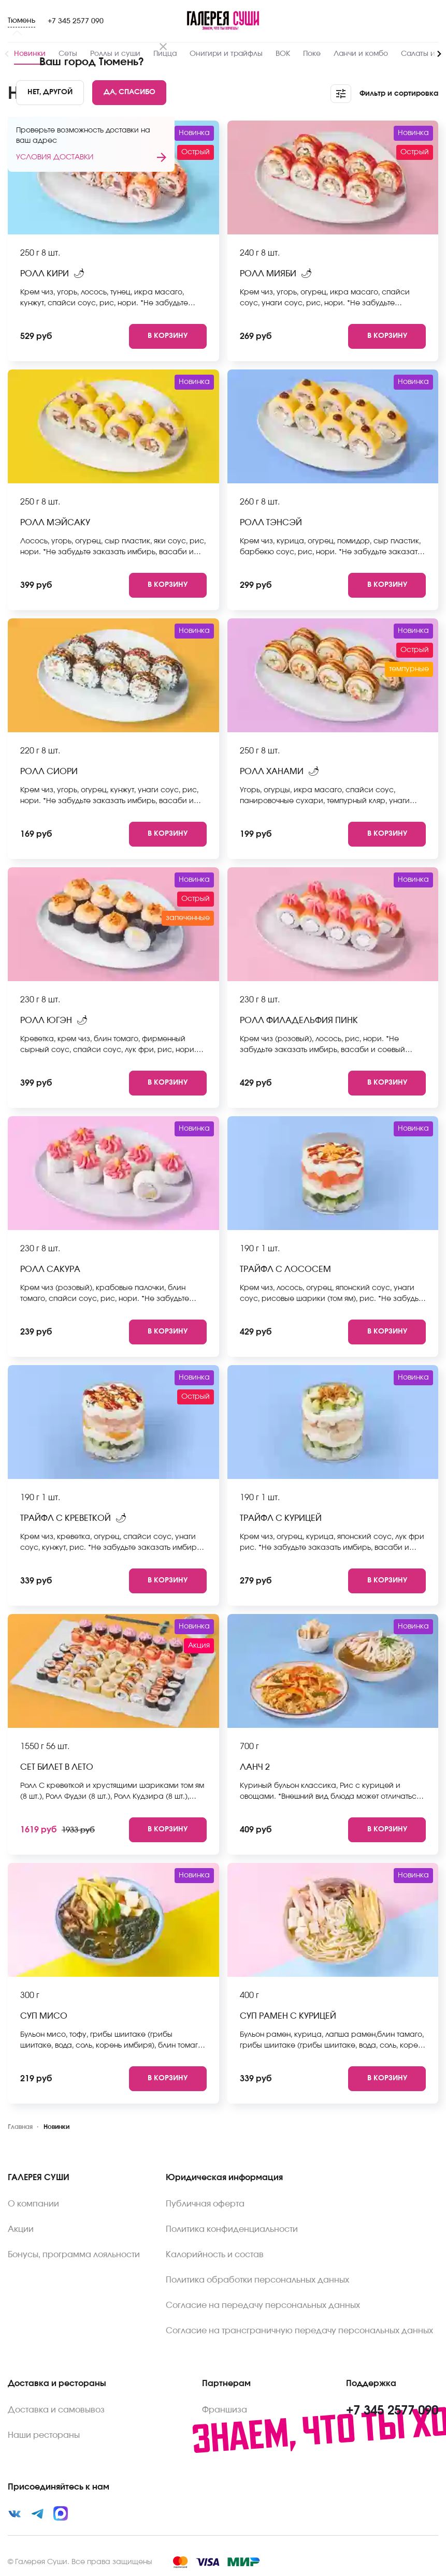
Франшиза (224, 2410)
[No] (50, 92)
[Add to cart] (168, 336)
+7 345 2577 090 (76, 21)
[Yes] (129, 92)
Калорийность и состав (215, 2255)
